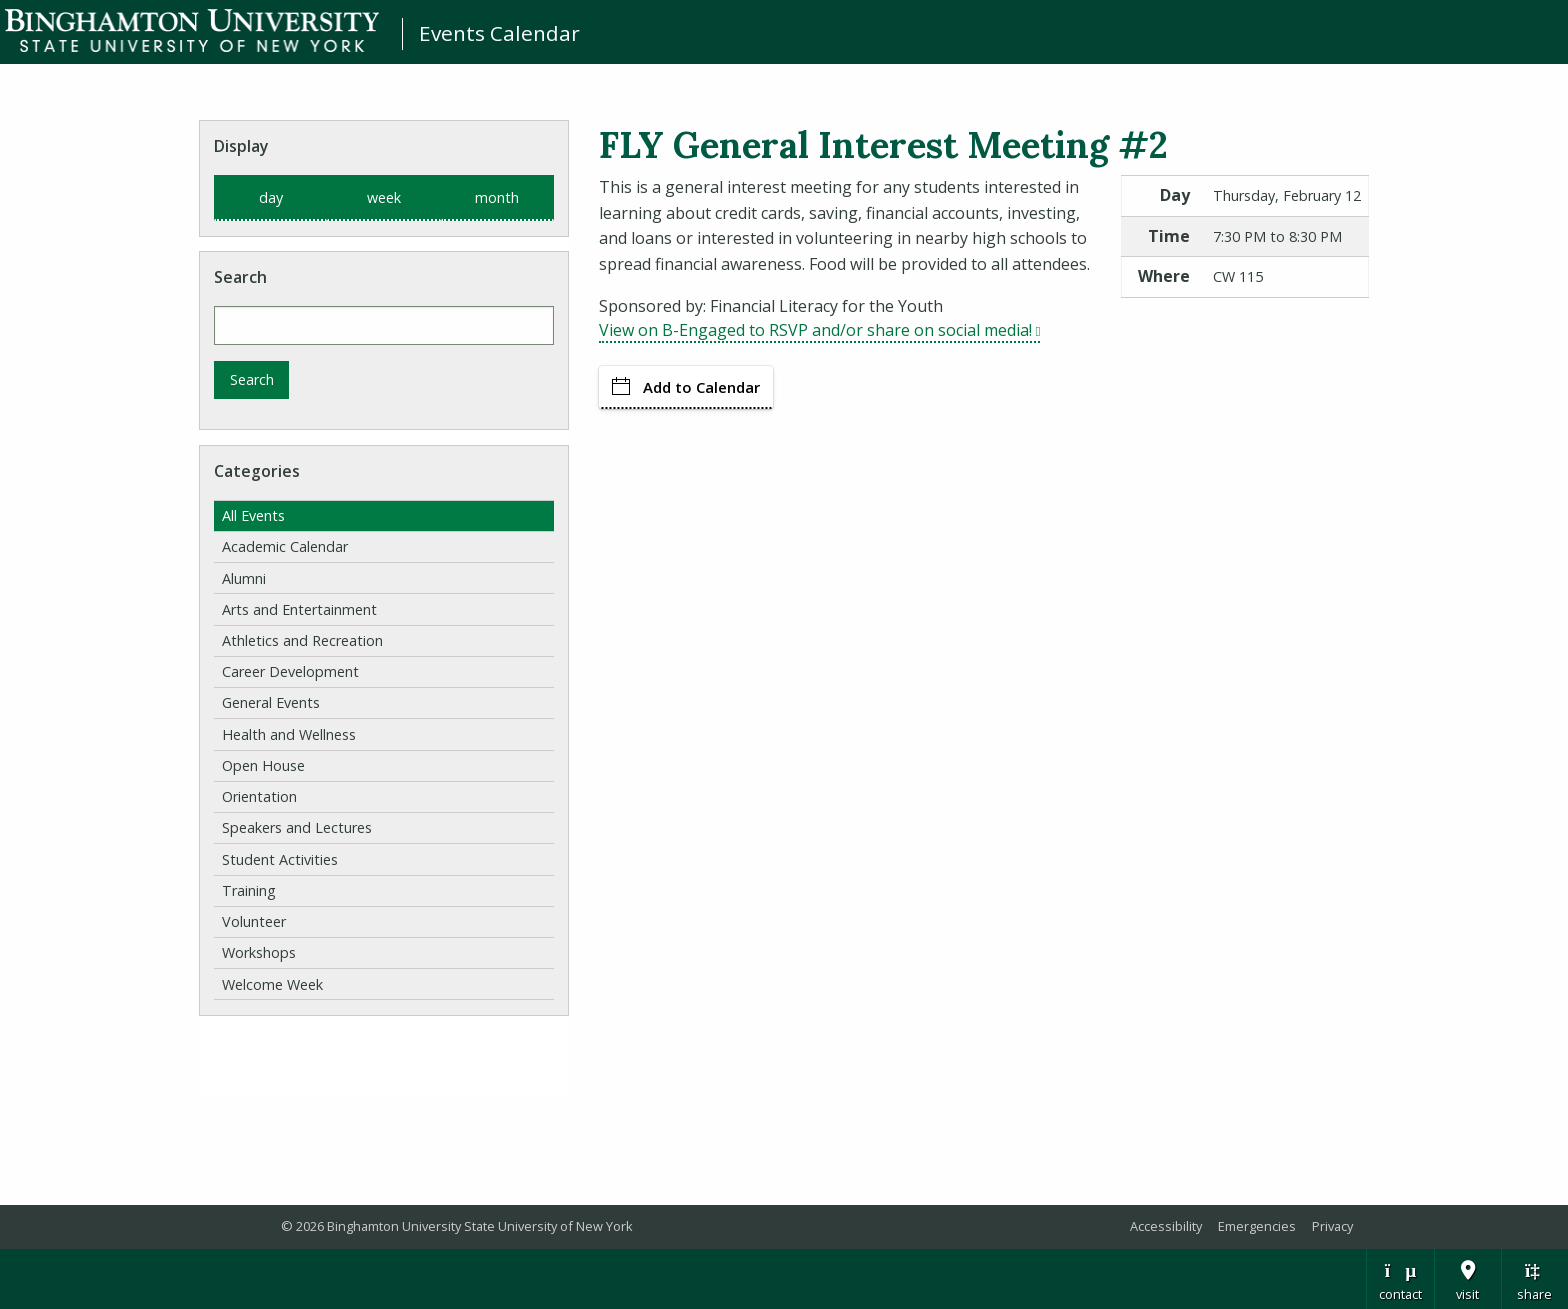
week (384, 197)
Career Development (290, 671)
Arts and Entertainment (299, 609)
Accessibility (1166, 1226)
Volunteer (254, 921)
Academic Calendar (285, 546)
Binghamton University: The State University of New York (192, 30)
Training (249, 890)
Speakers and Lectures (297, 827)
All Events (253, 515)
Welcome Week (272, 984)
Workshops (259, 952)
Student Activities (280, 859)
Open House (263, 765)
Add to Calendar (686, 387)
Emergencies (1257, 1226)
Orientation (259, 796)
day (271, 197)
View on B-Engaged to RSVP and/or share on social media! (819, 330)
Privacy (1332, 1226)
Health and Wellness (289, 734)
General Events (271, 702)
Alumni (244, 578)
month (497, 197)
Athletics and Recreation (302, 640)
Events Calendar (499, 33)
